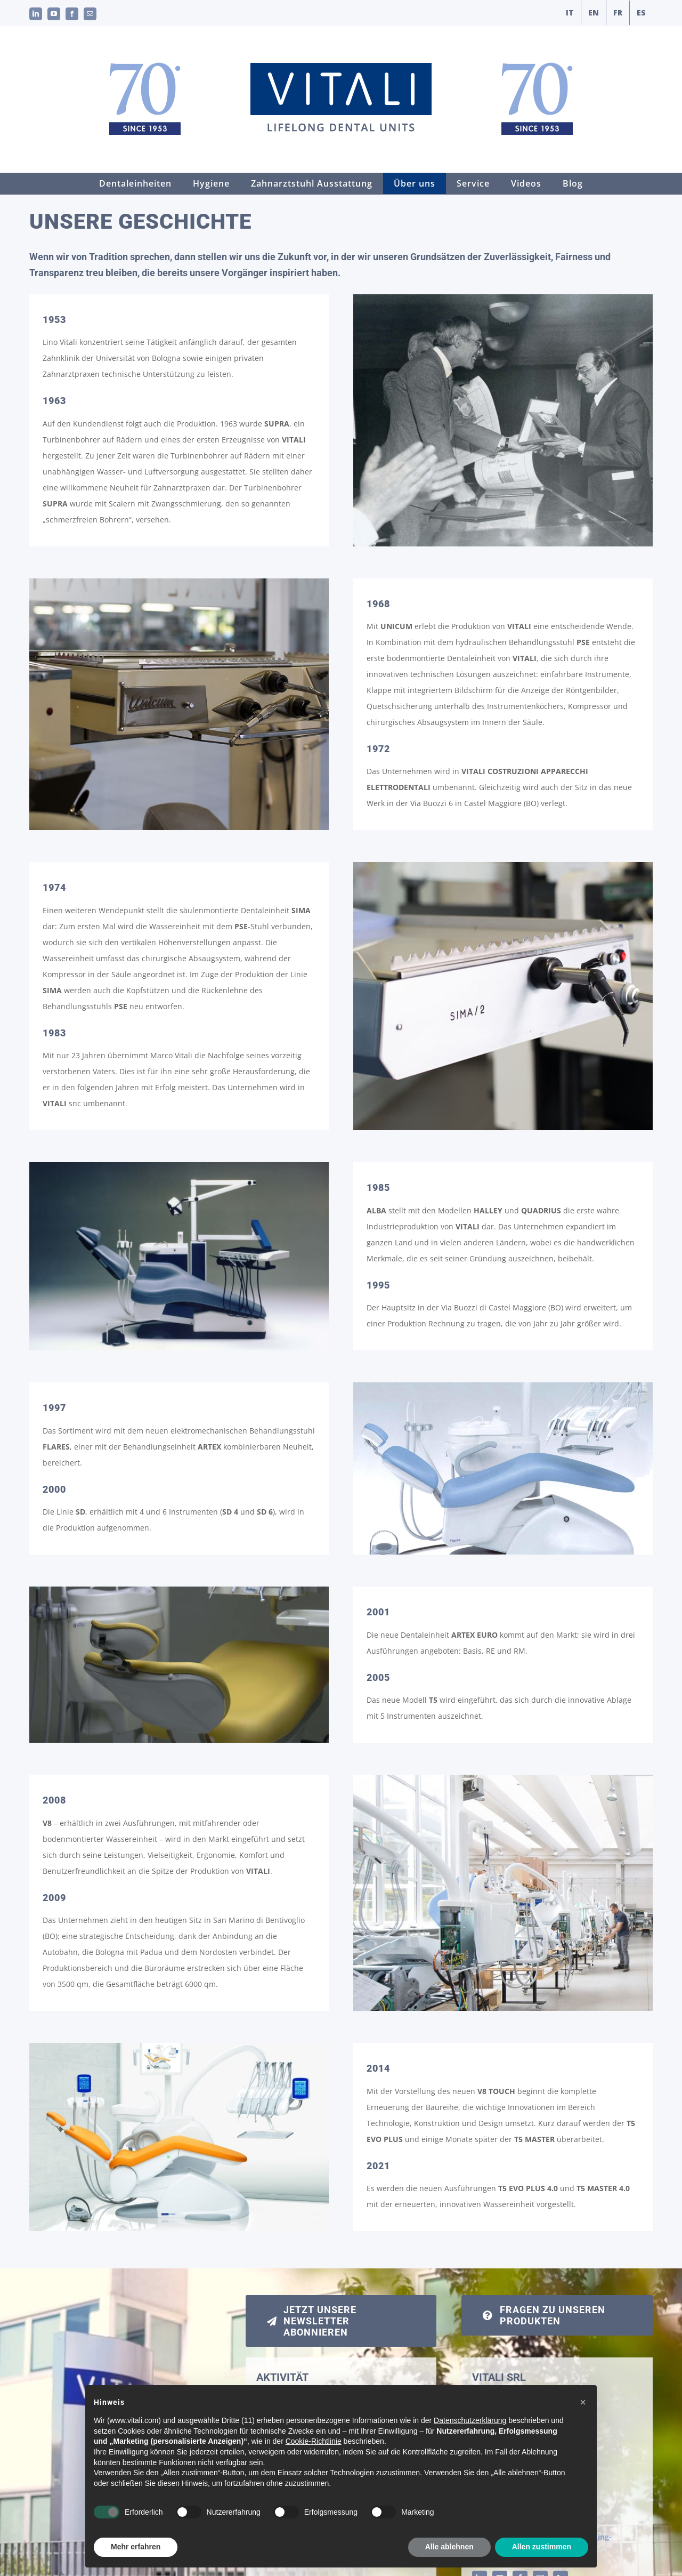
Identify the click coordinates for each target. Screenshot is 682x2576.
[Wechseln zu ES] (641, 13)
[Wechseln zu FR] (617, 13)
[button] (582, 2424)
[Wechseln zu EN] (593, 13)
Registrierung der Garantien (313, 2394)
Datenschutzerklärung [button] (470, 2442)
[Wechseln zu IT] (570, 13)
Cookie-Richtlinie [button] (314, 2463)
